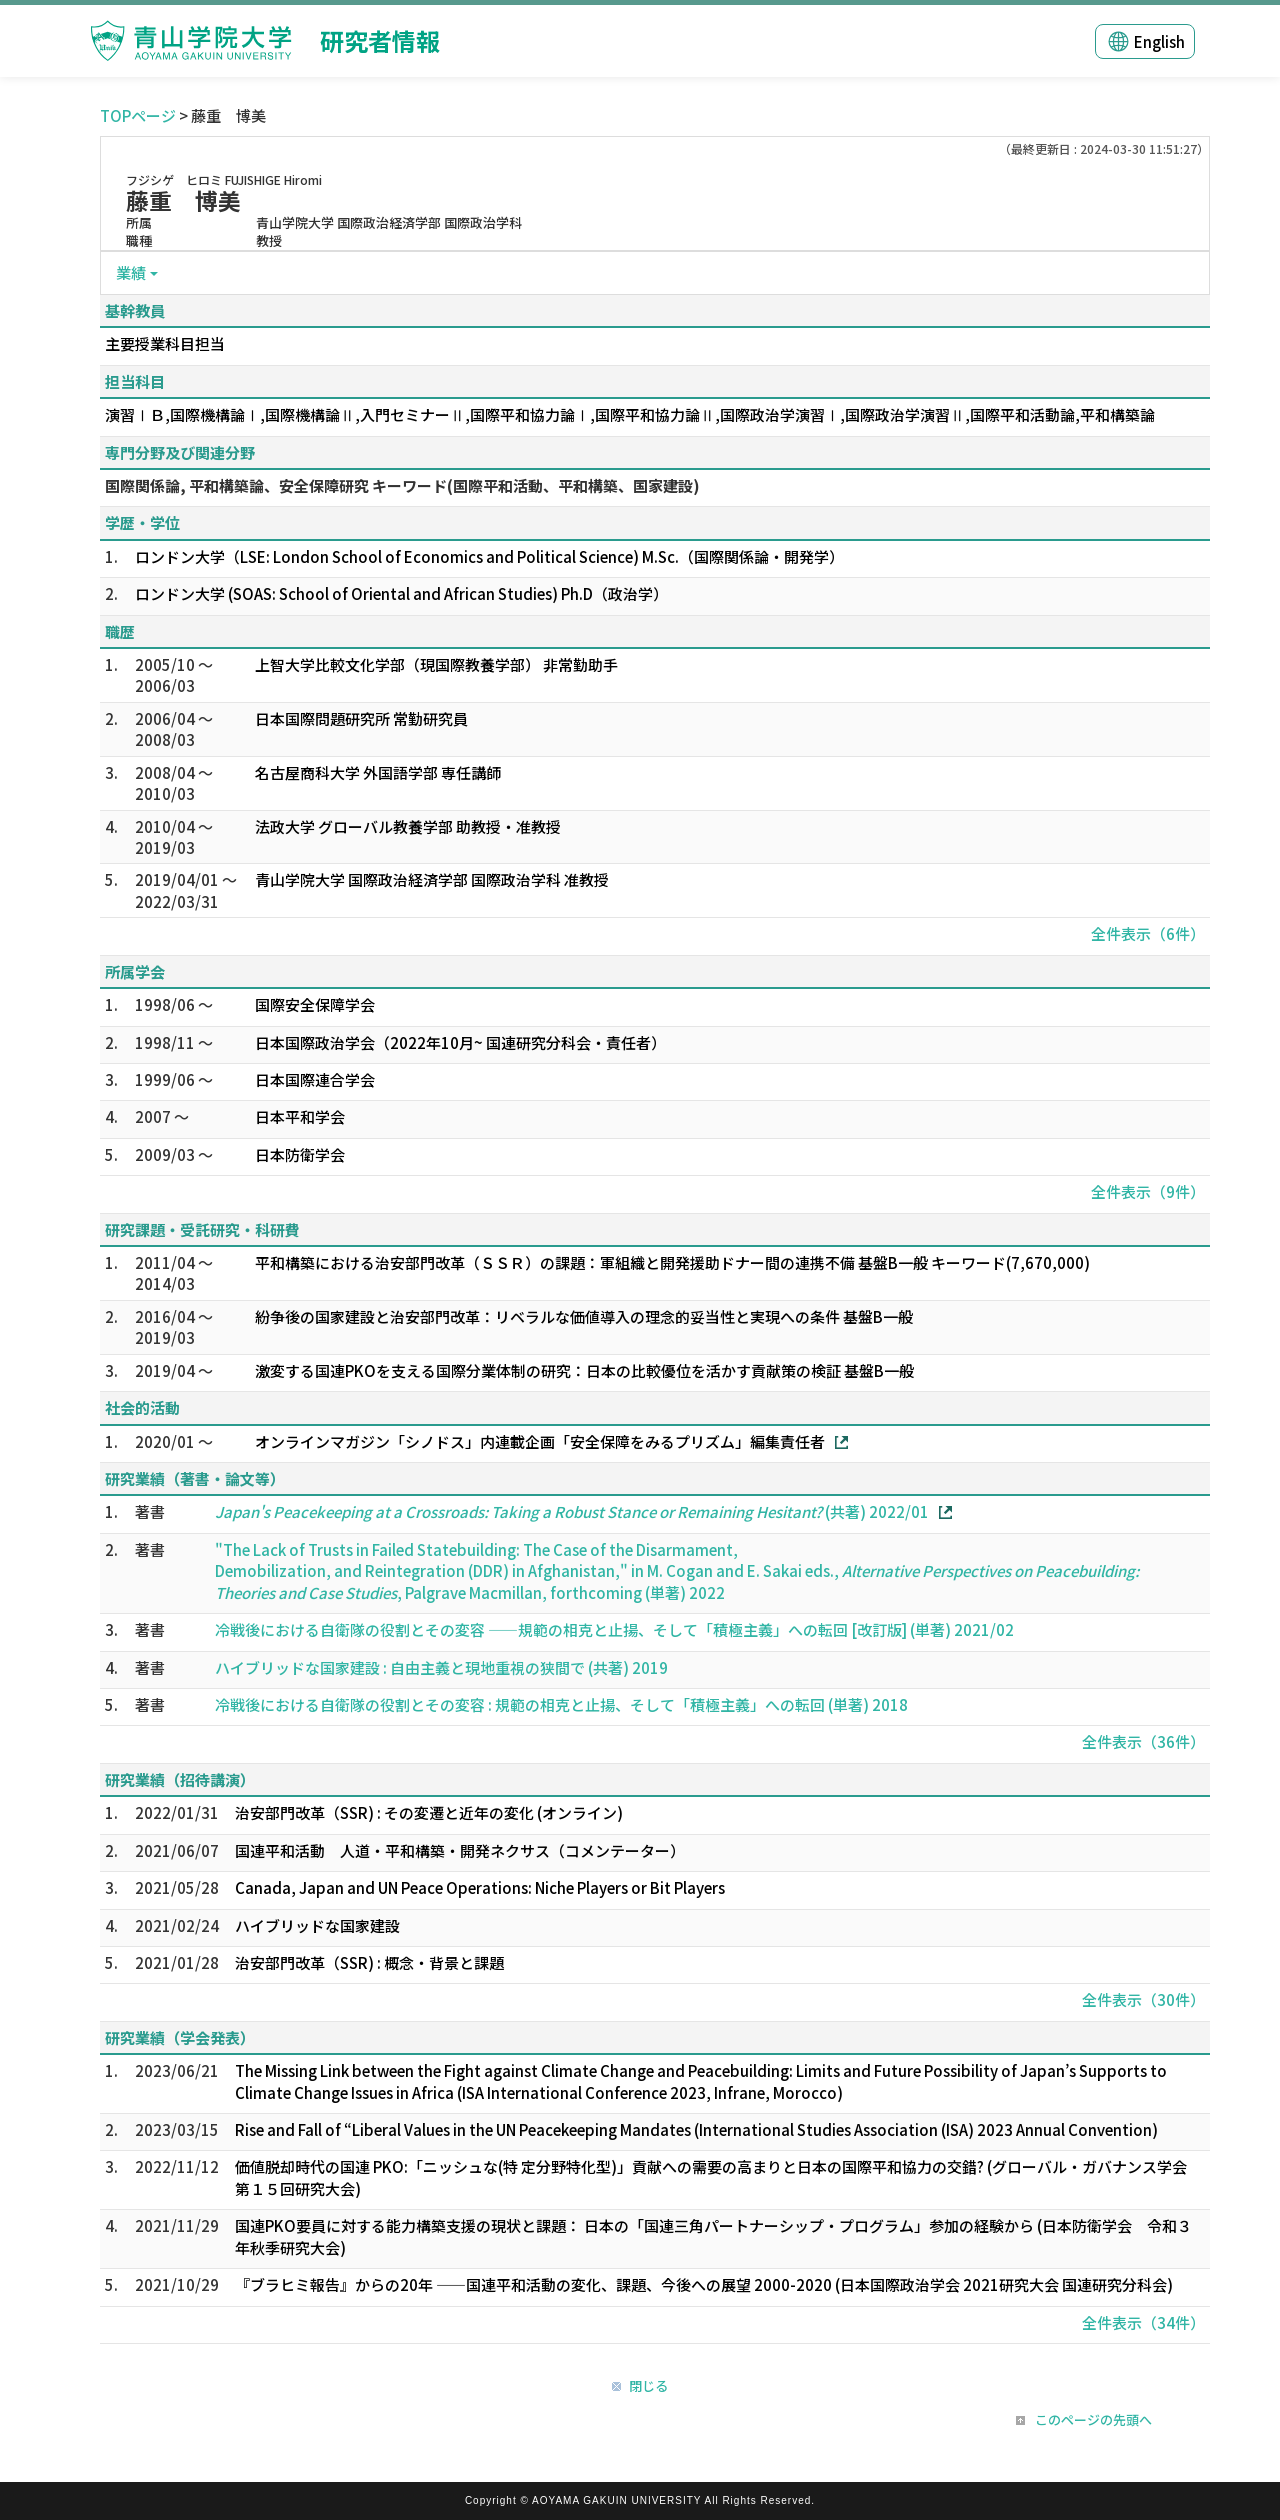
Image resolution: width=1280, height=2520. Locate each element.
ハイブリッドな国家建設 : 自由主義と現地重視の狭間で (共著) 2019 (441, 1667)
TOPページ (138, 115)
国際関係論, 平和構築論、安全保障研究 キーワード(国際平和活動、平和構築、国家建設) (402, 485)
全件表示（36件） (1143, 1741)
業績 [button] (131, 272)
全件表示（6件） (1148, 933)
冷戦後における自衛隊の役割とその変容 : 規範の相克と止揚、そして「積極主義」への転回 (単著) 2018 (561, 1704)
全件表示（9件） (1148, 1191)
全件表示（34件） (1143, 2322)
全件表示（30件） (1143, 1999)
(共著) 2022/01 (572, 1511)
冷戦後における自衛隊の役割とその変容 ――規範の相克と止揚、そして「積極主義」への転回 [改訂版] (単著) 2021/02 (614, 1629)
